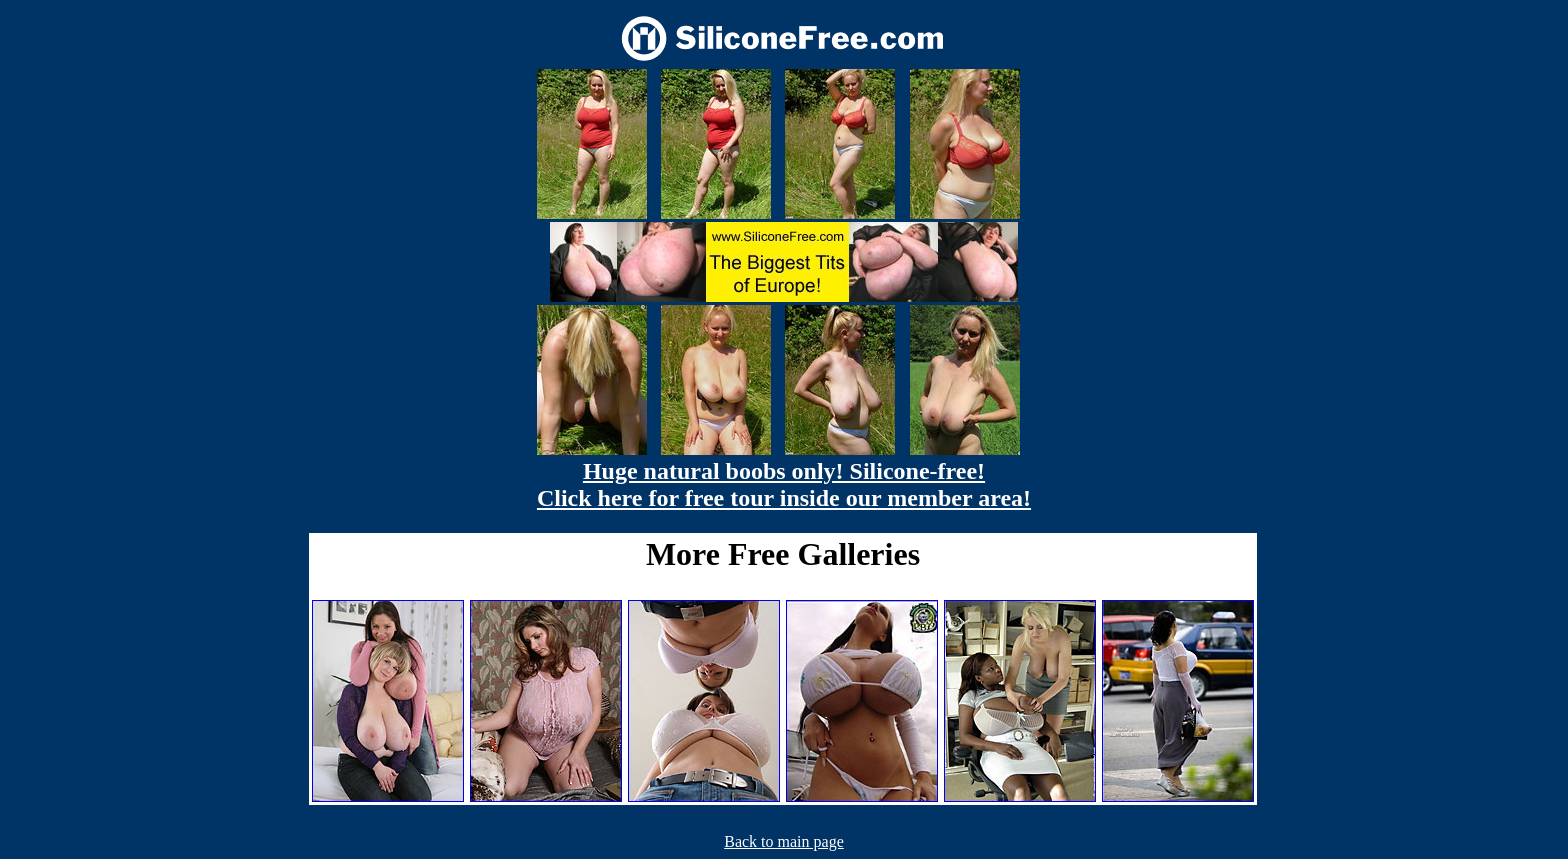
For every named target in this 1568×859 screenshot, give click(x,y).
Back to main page (784, 841)
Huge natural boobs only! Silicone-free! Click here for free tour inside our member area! (784, 484)
